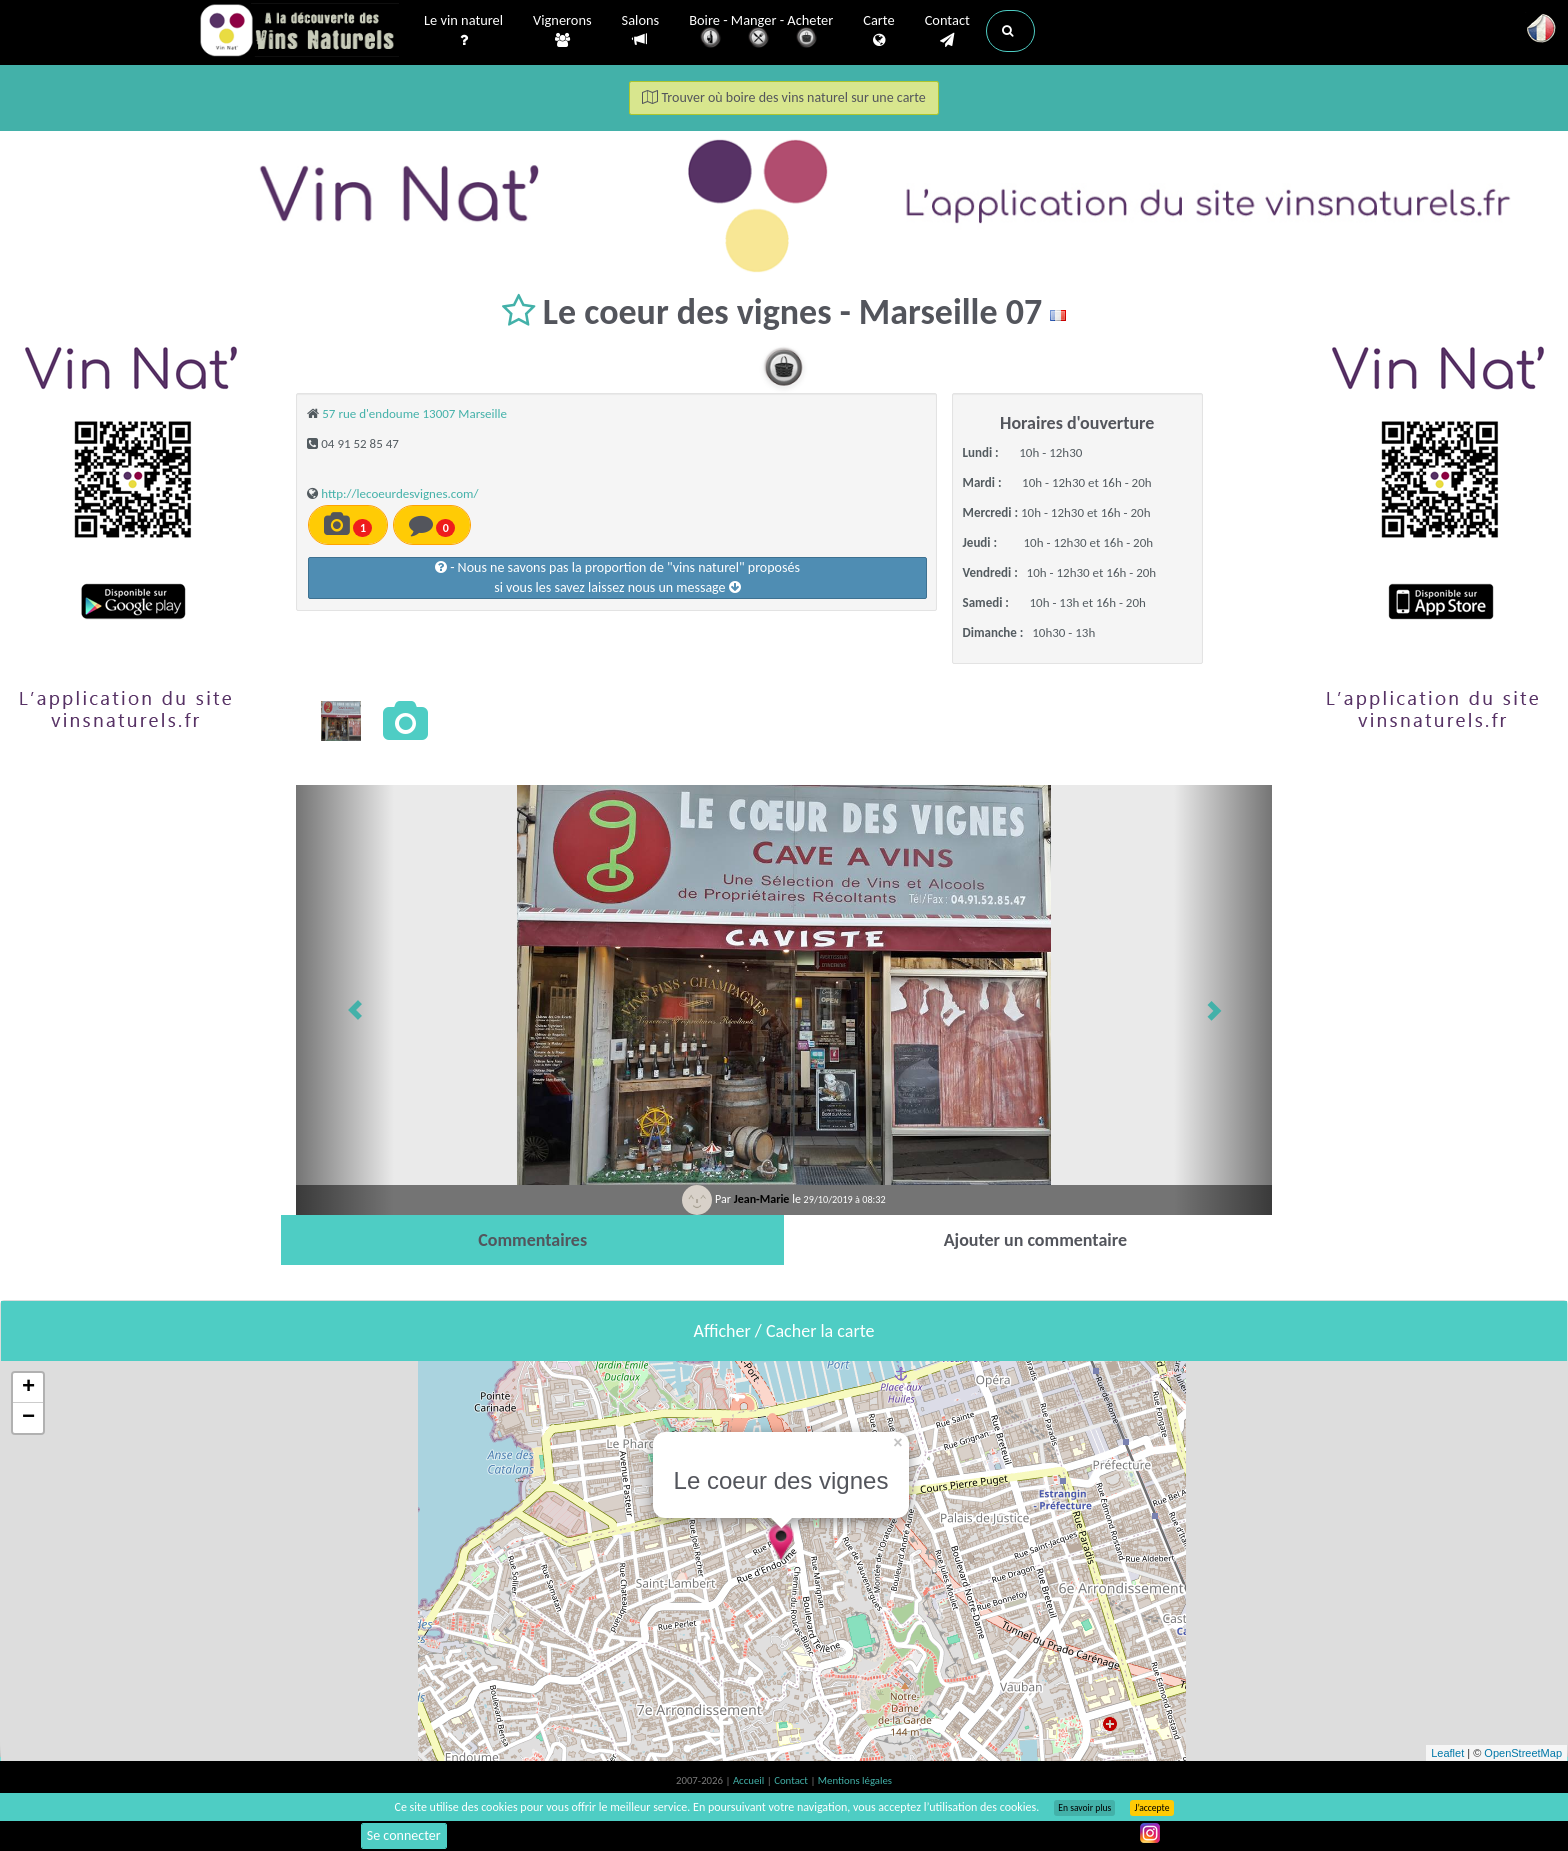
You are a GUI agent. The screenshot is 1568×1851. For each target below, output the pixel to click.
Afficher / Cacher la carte (784, 1331)
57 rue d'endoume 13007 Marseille (414, 413)
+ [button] (28, 1388)
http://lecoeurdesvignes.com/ (399, 493)
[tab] (532, 1240)
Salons (641, 30)
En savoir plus (1084, 1808)
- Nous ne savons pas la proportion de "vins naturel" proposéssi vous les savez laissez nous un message (617, 577)
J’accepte (1151, 1808)
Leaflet (1447, 1753)
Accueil (750, 1780)
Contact (947, 31)
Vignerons (562, 31)
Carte (878, 31)
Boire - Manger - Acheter (761, 32)
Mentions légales (855, 1780)
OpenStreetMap (1523, 1753)
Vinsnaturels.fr (299, 32)
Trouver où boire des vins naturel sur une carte (784, 97)
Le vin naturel (463, 31)
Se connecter (404, 1835)
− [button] (28, 1418)
